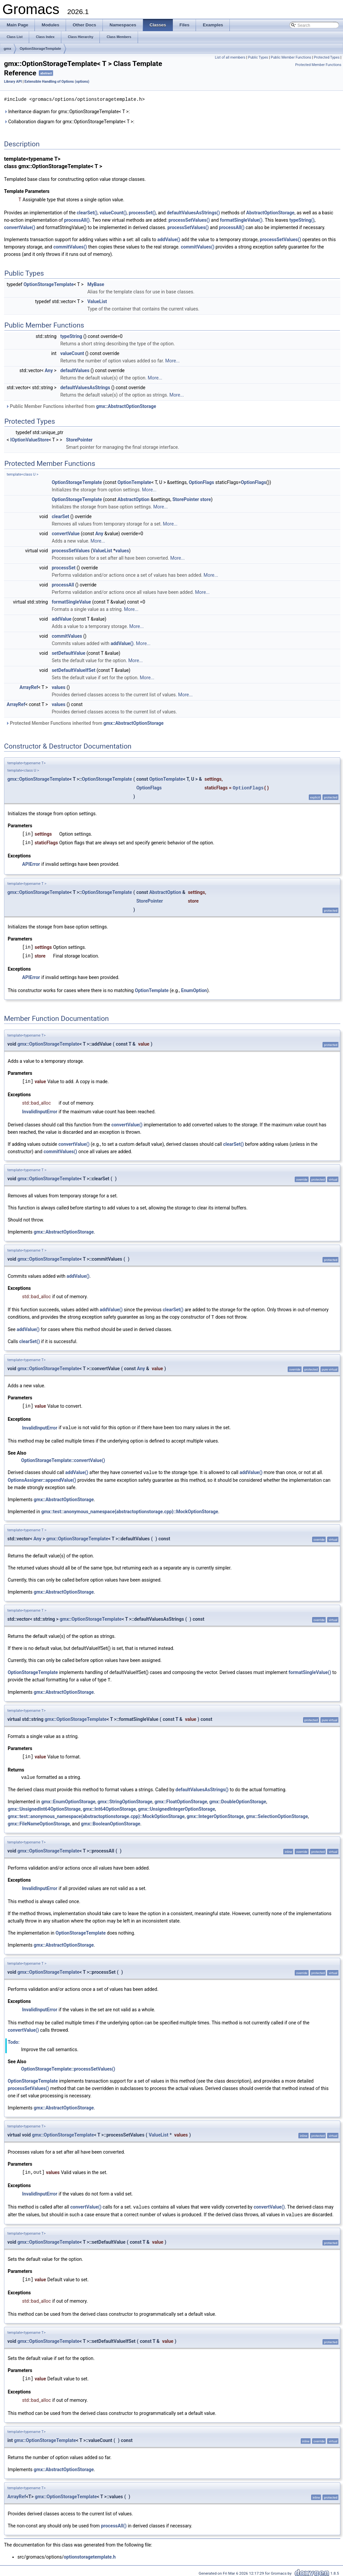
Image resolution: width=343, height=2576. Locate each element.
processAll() (77, 219)
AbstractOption (133, 499)
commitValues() (70, 246)
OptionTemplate (134, 482)
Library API (13, 81)
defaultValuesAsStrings (85, 387)
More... (172, 360)
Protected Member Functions (318, 65)
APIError (31, 863)
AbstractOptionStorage (270, 212)
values (122, 550)
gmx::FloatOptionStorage (180, 1799)
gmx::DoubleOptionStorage (237, 1799)
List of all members (230, 57)
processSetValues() (189, 219)
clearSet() (87, 212)
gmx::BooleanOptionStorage (110, 1821)
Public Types (258, 57)
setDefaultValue (68, 652)
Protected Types (327, 57)
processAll (63, 584)
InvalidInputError (39, 1111)
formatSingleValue (71, 601)
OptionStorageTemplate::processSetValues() (68, 2067)
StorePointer (79, 439)
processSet (63, 567)
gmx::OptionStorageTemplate (38, 778)
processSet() (142, 212)
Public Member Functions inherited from (81, 406)
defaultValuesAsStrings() (193, 212)
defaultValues (74, 370)
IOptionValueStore (29, 439)
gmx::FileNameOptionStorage (39, 1821)
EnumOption (194, 990)
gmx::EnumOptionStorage (68, 1799)
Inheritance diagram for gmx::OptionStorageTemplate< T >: (67, 111)
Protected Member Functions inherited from (84, 722)
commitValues (67, 635)
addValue (61, 618)
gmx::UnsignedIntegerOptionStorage (176, 1807)
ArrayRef (28, 687)
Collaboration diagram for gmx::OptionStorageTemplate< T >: (69, 121)
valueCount (72, 353)
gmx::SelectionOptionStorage (277, 1814)
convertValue (65, 533)
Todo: (13, 2040)
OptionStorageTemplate (40, 49)
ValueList (97, 301)
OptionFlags (201, 482)
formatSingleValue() (241, 219)
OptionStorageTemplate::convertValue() (63, 1459)
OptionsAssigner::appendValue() (42, 1478)
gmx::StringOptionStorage (124, 1799)
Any (49, 370)
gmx (7, 49)
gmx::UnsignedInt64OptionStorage (44, 1807)
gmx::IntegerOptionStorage (215, 1814)
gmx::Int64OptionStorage (109, 1807)
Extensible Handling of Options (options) (56, 81)
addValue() (169, 239)
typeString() (302, 219)
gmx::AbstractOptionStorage (126, 406)
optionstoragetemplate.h (90, 2554)
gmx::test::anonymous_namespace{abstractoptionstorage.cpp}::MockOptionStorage (129, 1510)
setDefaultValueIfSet (73, 670)
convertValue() (19, 227)
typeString (71, 336)
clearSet (60, 516)
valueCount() (113, 212)
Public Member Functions (291, 57)
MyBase (95, 284)
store (205, 499)
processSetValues (70, 550)
